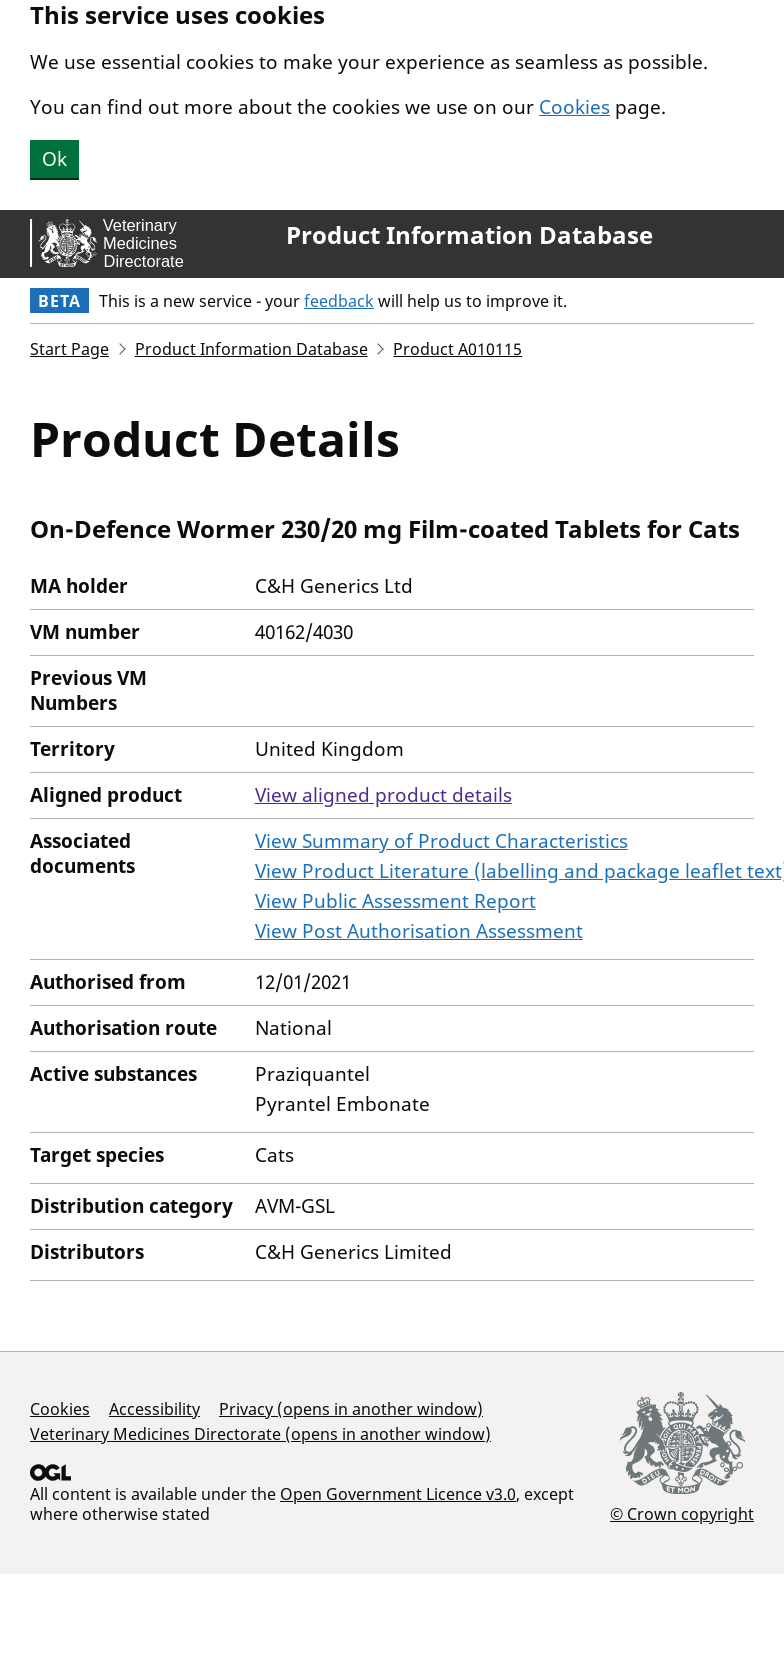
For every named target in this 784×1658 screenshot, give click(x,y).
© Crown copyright (682, 1513)
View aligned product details (383, 795)
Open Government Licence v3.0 (398, 1494)
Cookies (574, 107)
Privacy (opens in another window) (351, 1409)
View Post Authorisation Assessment (419, 931)
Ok (54, 159)
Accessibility (154, 1409)
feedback (339, 301)
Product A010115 (457, 349)
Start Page (69, 349)
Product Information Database (469, 235)
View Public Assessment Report (395, 901)
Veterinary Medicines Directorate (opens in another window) (260, 1434)
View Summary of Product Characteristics (441, 841)
